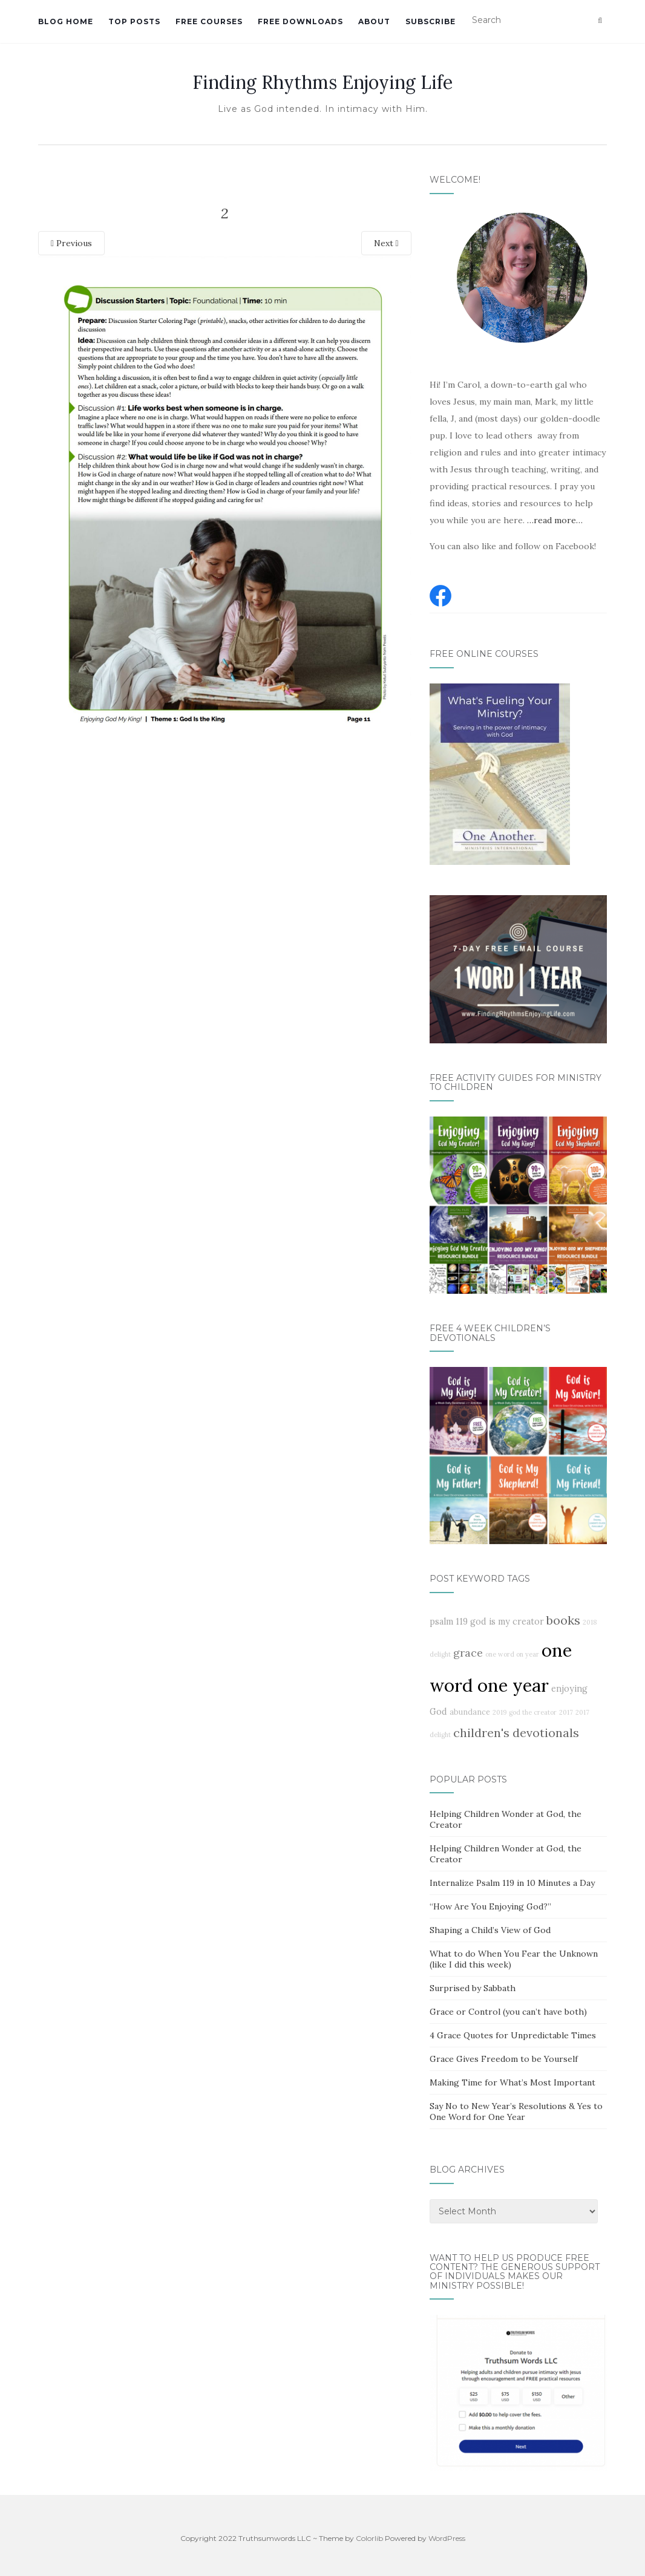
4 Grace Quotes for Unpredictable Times (513, 2035)
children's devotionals (516, 1732)
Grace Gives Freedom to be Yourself (504, 2058)
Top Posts (134, 21)
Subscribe (430, 21)
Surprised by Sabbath (473, 1988)
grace (468, 1653)
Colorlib (369, 2538)
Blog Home (65, 21)
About (374, 21)
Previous (71, 243)
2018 (590, 1622)
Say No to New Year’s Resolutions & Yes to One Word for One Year (516, 2111)
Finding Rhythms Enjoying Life (322, 82)
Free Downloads (300, 21)
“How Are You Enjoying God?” (490, 1906)
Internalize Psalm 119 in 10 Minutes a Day (512, 1882)
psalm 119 (449, 1621)
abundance (470, 1712)
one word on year (512, 1654)
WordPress (446, 2538)
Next (386, 243)
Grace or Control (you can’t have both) (508, 2011)
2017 (566, 1712)
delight (440, 1654)
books (563, 1620)
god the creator (533, 1712)
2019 (499, 1712)
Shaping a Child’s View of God (490, 1930)
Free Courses (209, 21)
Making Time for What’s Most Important (512, 2082)
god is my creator (507, 1621)
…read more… (555, 520)
